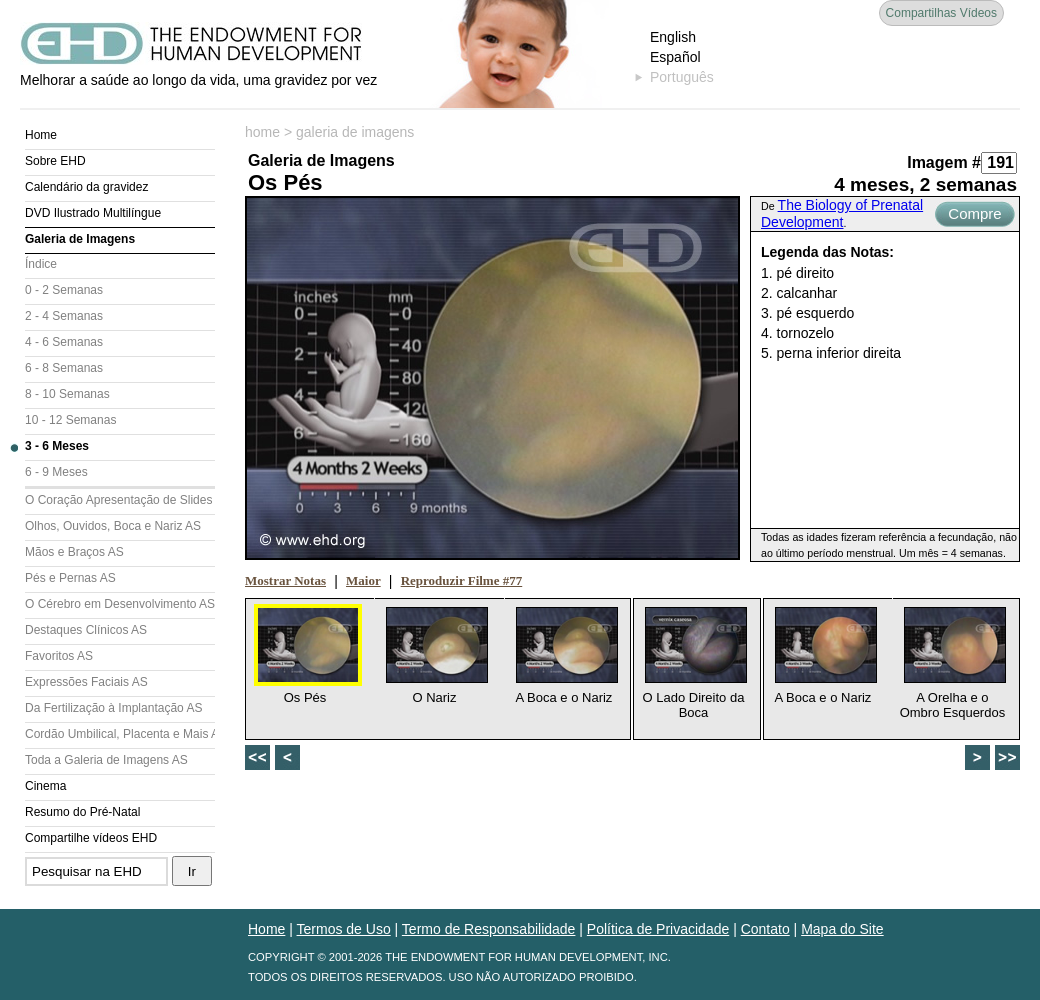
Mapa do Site (842, 929)
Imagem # (944, 162)
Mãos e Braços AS (74, 552)
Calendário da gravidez (86, 187)
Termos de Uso (344, 929)
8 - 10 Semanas (67, 394)
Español (675, 57)
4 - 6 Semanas (64, 342)
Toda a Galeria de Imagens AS (106, 760)
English (673, 37)
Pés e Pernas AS (70, 578)
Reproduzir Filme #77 (462, 580)
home (262, 132)
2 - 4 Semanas (64, 316)
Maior (363, 580)
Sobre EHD (55, 161)
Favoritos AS (59, 656)
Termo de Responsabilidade (489, 929)
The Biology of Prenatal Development (842, 213)
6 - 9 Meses (56, 472)
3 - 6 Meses (57, 446)
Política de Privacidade (658, 929)
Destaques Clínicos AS (86, 630)
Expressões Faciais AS (86, 682)
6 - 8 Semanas (64, 368)
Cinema (45, 786)
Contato (765, 929)
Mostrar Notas (285, 580)
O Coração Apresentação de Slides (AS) (120, 500)
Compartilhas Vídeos (941, 13)
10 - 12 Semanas (70, 420)
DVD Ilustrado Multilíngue (93, 213)
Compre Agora (974, 216)
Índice (41, 264)
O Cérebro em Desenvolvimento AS (120, 604)
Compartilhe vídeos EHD (91, 838)
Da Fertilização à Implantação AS (113, 708)
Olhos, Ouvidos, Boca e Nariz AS (113, 526)
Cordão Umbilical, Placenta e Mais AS (120, 734)
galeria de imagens (355, 132)
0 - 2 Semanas (64, 290)
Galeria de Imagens (80, 239)
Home (41, 135)
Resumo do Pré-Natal (82, 812)
